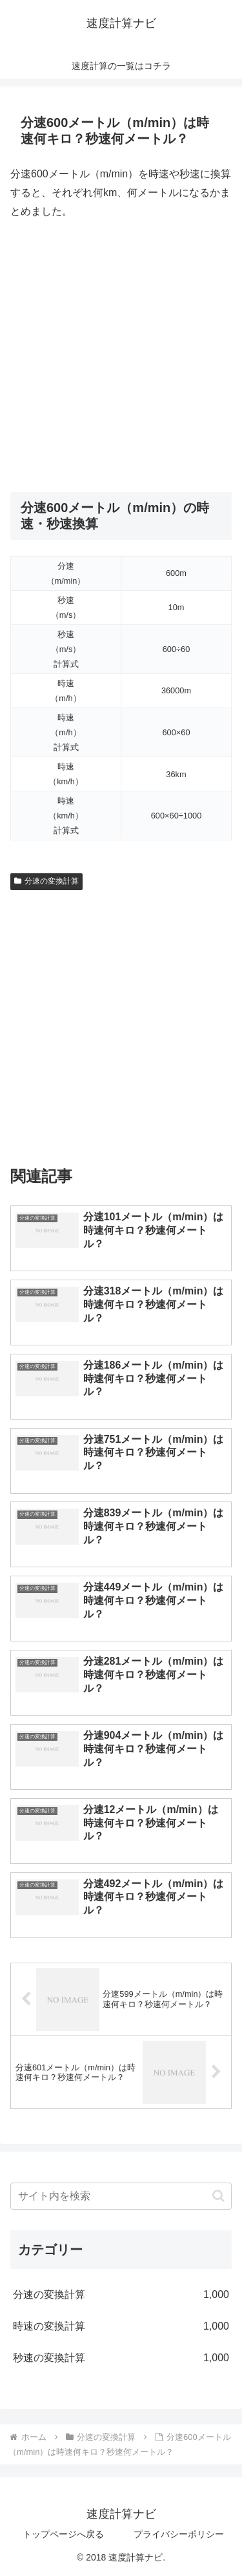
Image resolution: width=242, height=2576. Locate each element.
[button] (218, 2195)
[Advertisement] (121, 356)
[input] (121, 2196)
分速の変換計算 (46, 881)
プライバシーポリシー (179, 2534)
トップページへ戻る (63, 2534)
